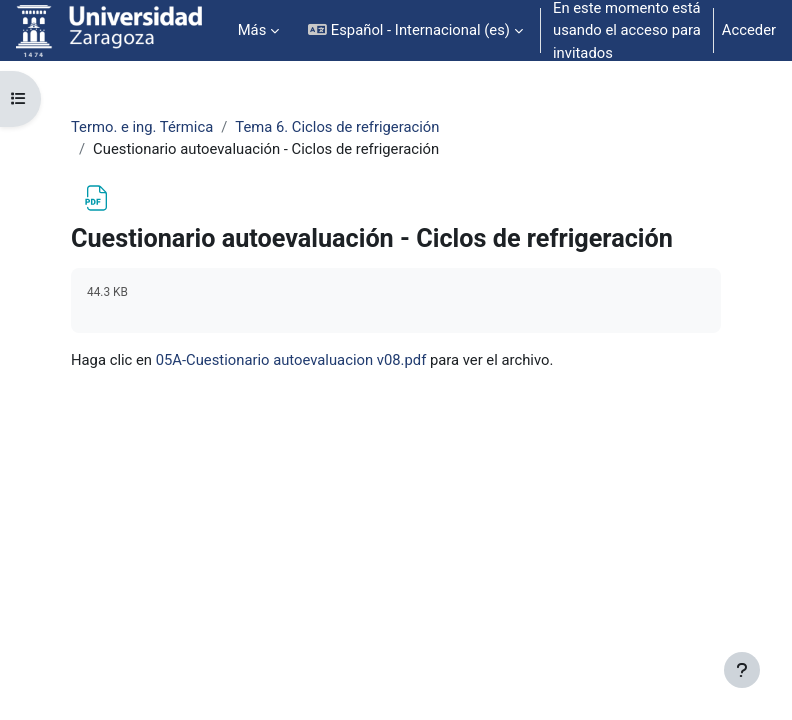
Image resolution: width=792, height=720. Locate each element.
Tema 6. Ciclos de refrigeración (337, 127)
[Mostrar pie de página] (742, 670)
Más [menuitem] (252, 30)
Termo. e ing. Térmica (142, 127)
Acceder (749, 30)
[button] (415, 30)
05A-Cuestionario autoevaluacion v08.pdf (291, 360)
